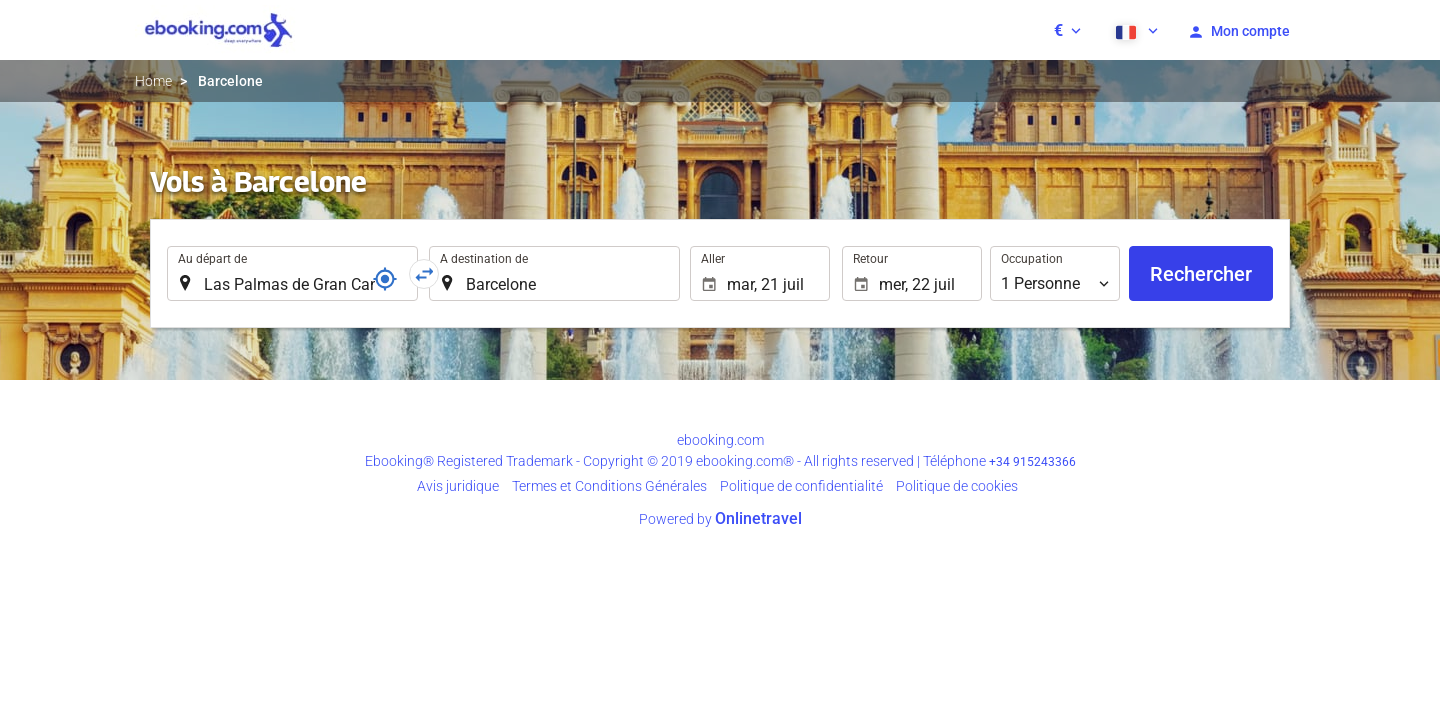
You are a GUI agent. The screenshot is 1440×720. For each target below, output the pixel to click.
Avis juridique (458, 486)
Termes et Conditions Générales (609, 486)
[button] (1067, 30)
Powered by (720, 519)
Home (153, 81)
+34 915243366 (1032, 462)
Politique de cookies (957, 486)
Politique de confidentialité (801, 486)
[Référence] (385, 279)
